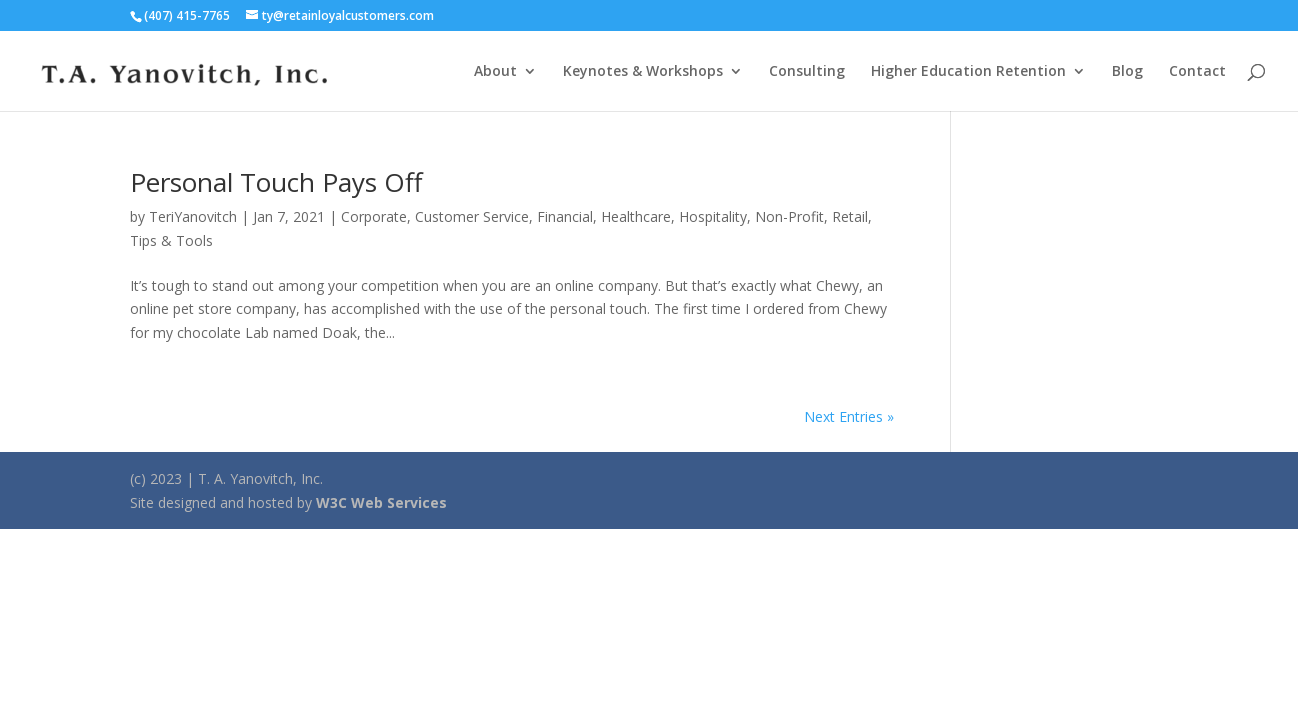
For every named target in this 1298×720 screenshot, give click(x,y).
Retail (850, 216)
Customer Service (472, 216)
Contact (1197, 72)
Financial (565, 216)
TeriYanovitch (193, 216)
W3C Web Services (381, 502)
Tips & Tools (171, 240)
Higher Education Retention (968, 72)
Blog (1127, 72)
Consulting (807, 72)
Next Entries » (849, 416)
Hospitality (713, 216)
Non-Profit (789, 216)
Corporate (374, 216)
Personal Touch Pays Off (276, 182)
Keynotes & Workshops (643, 72)
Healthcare (636, 216)
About (495, 72)
